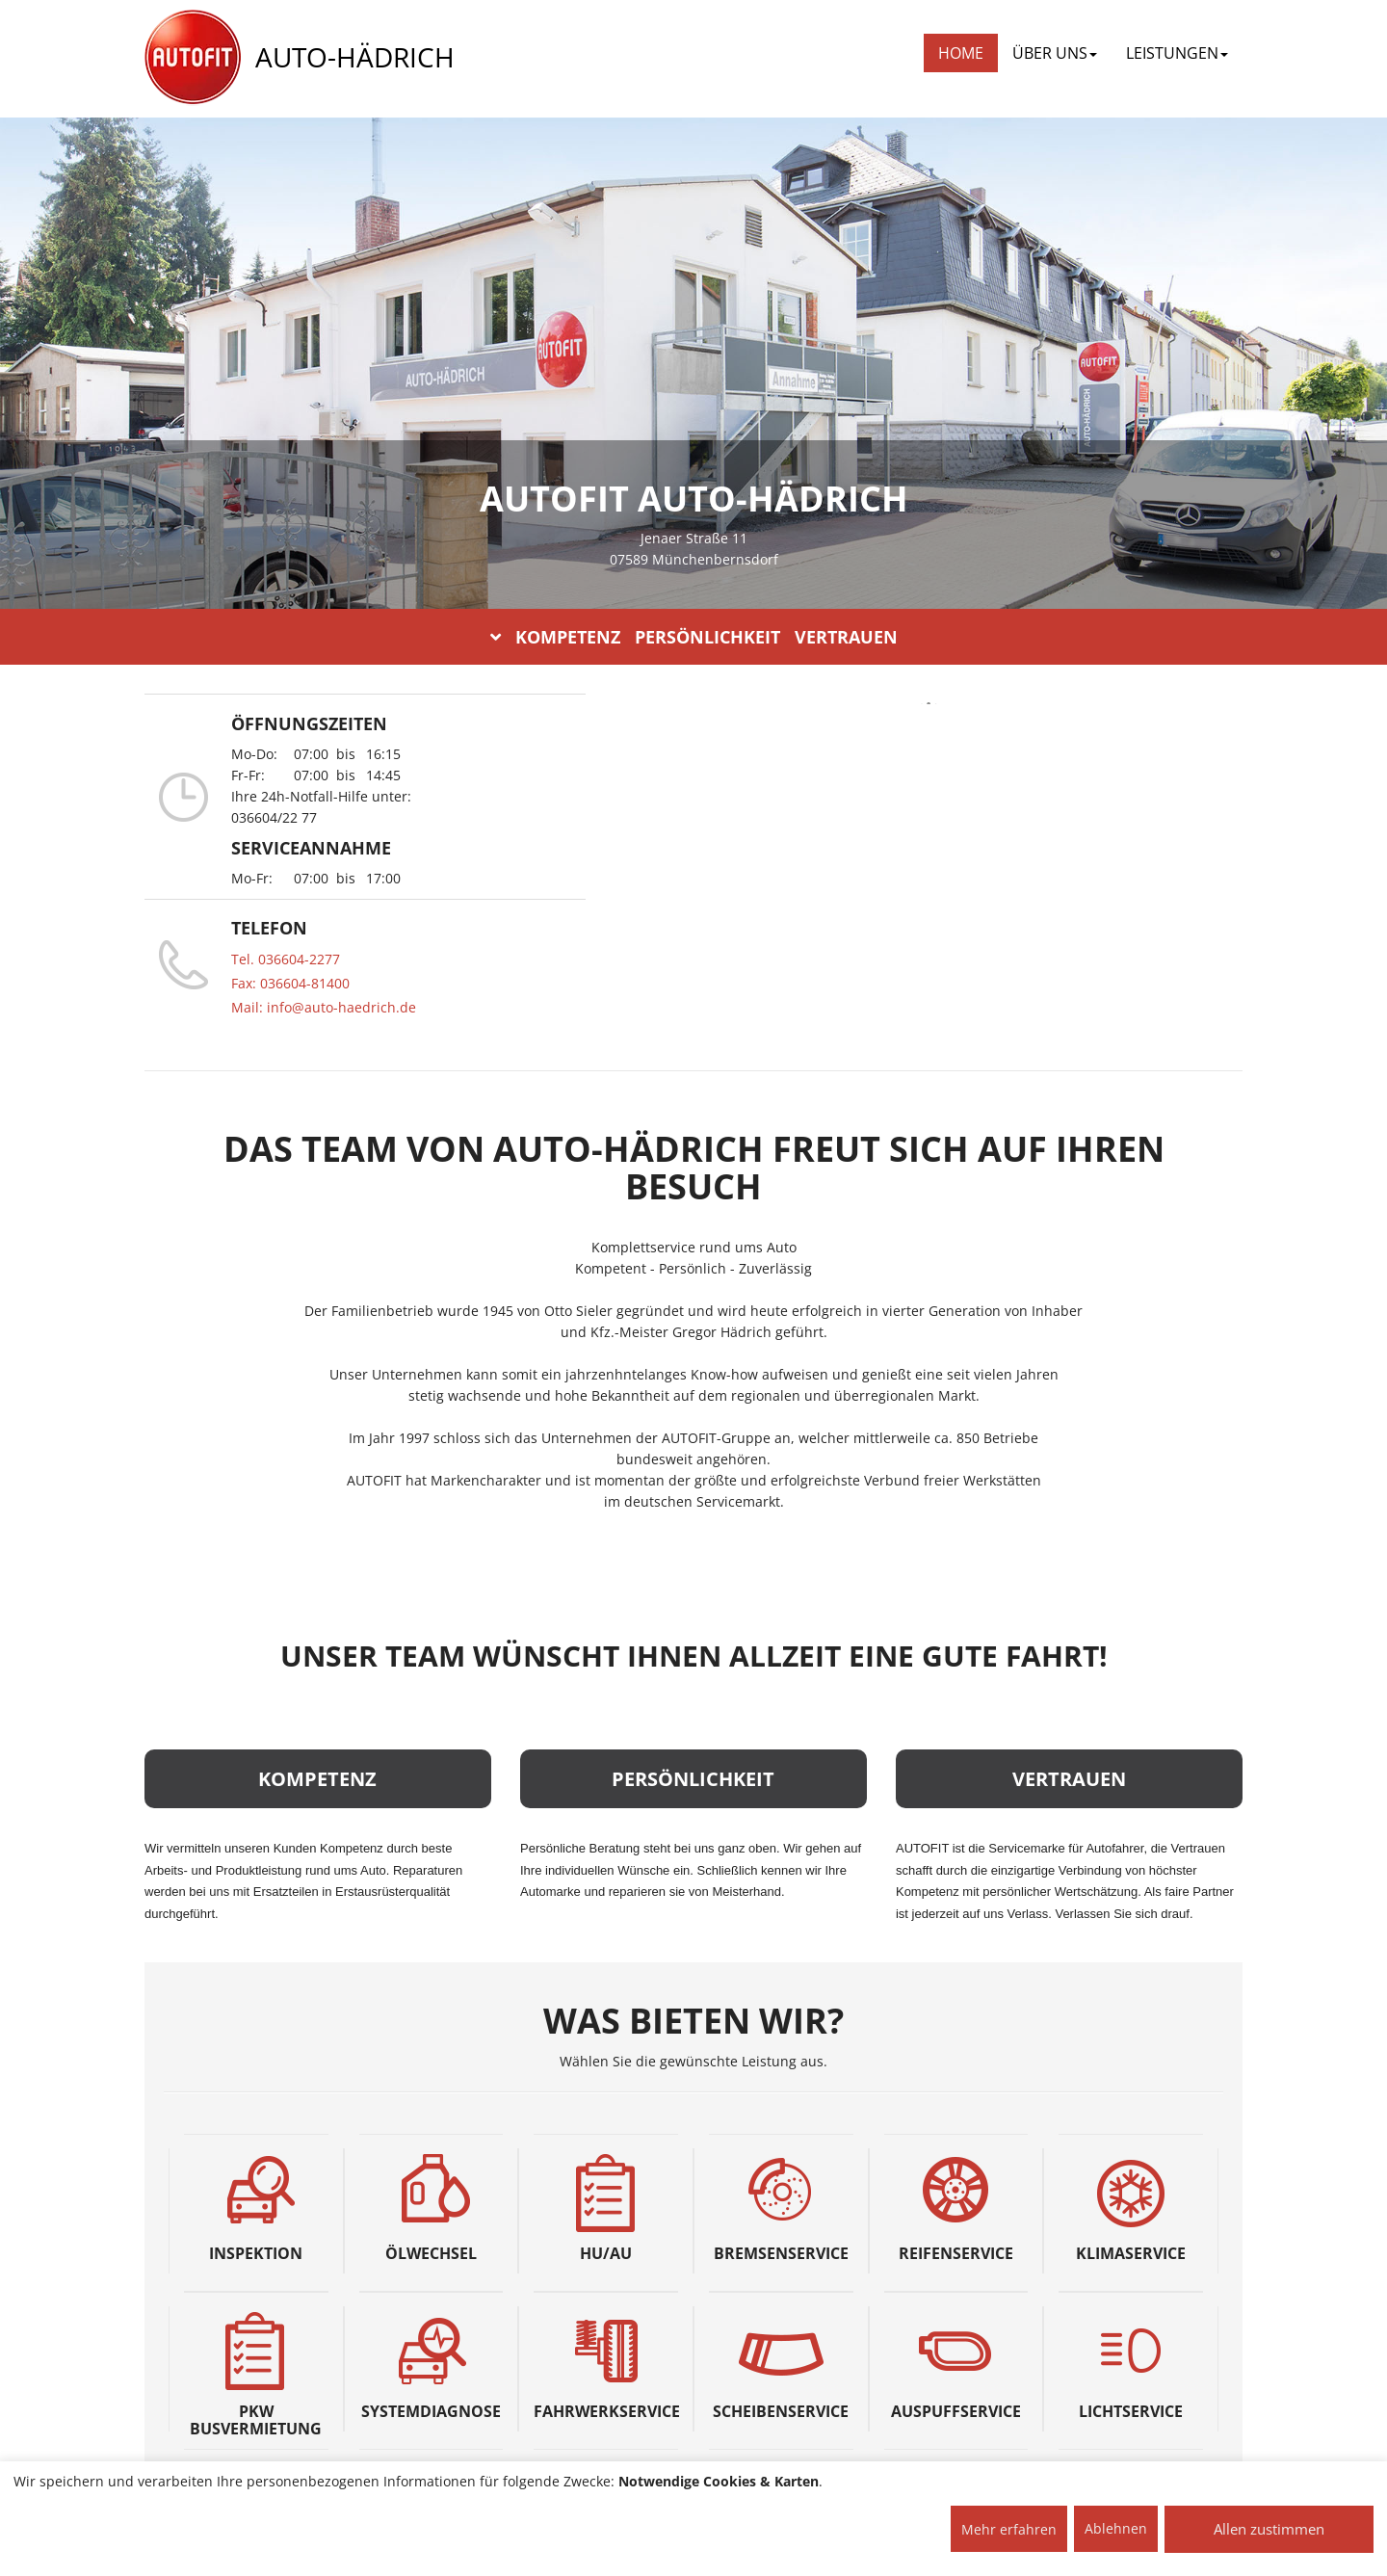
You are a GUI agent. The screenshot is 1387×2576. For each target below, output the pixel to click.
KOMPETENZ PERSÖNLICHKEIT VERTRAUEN (694, 636)
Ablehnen (1116, 2528)
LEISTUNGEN (1177, 53)
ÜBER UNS (1054, 53)
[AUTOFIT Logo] (192, 58)
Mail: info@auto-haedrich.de (323, 1007)
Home (960, 53)
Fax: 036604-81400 (290, 983)
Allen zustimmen (1269, 2528)
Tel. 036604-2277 (285, 959)
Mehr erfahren (1009, 2529)
